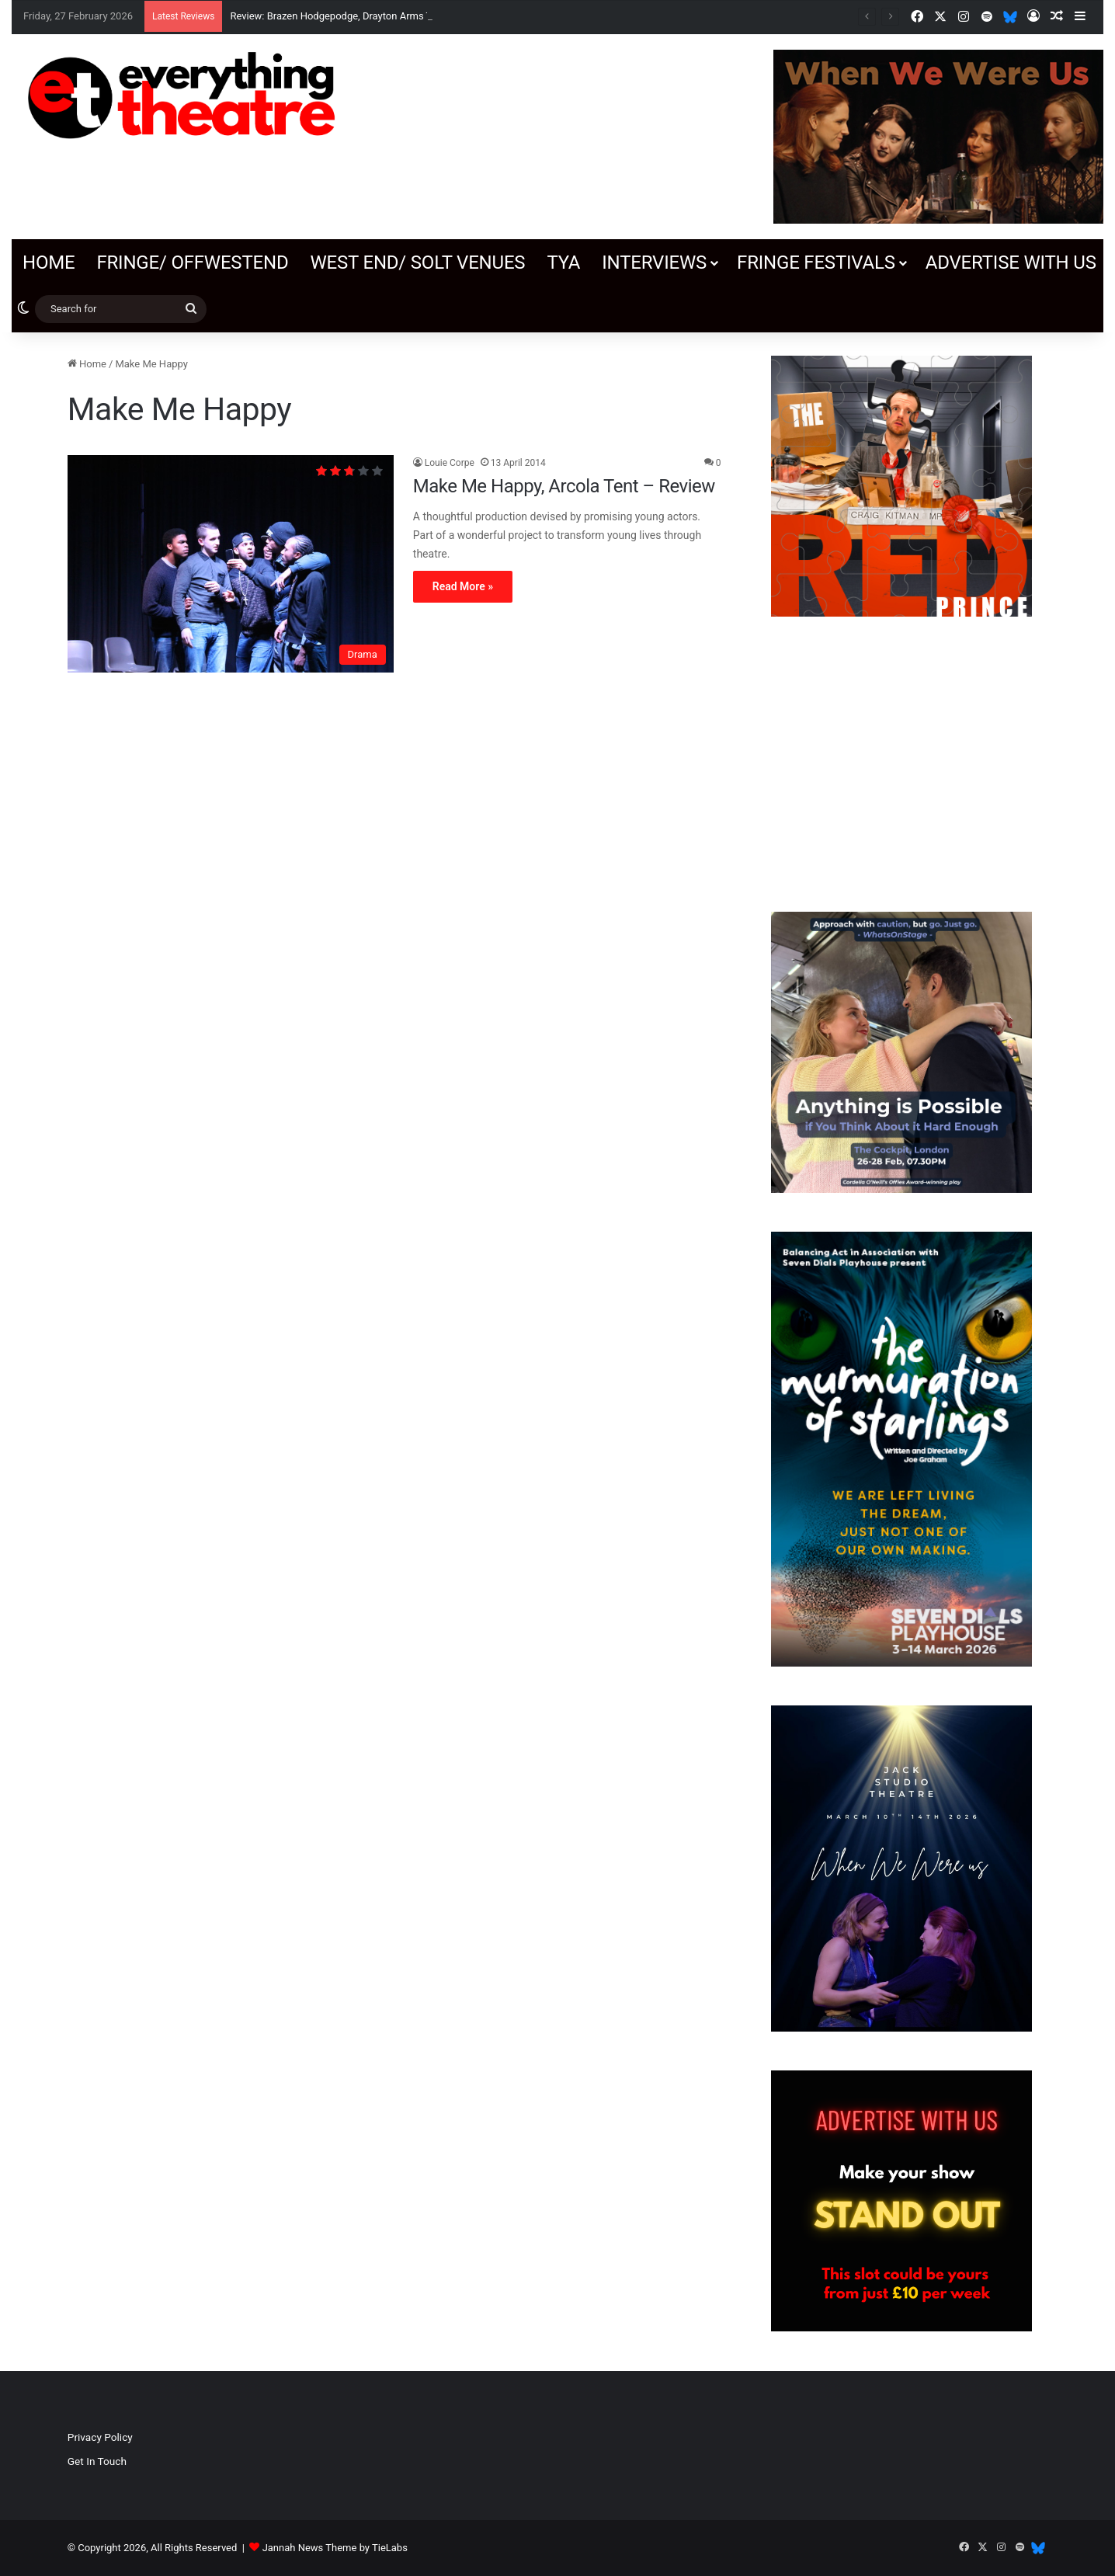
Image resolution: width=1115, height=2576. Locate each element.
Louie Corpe (449, 462)
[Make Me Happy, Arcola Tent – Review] (231, 564)
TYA (563, 262)
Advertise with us (1011, 262)
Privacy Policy (100, 2437)
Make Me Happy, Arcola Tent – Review (564, 486)
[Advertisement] (901, 764)
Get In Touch (97, 2461)
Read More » (462, 586)
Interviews (654, 262)
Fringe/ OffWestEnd (192, 262)
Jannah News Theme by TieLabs (335, 2547)
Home (49, 262)
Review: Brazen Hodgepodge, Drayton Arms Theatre (345, 16)
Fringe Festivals (816, 262)
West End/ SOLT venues (417, 262)
